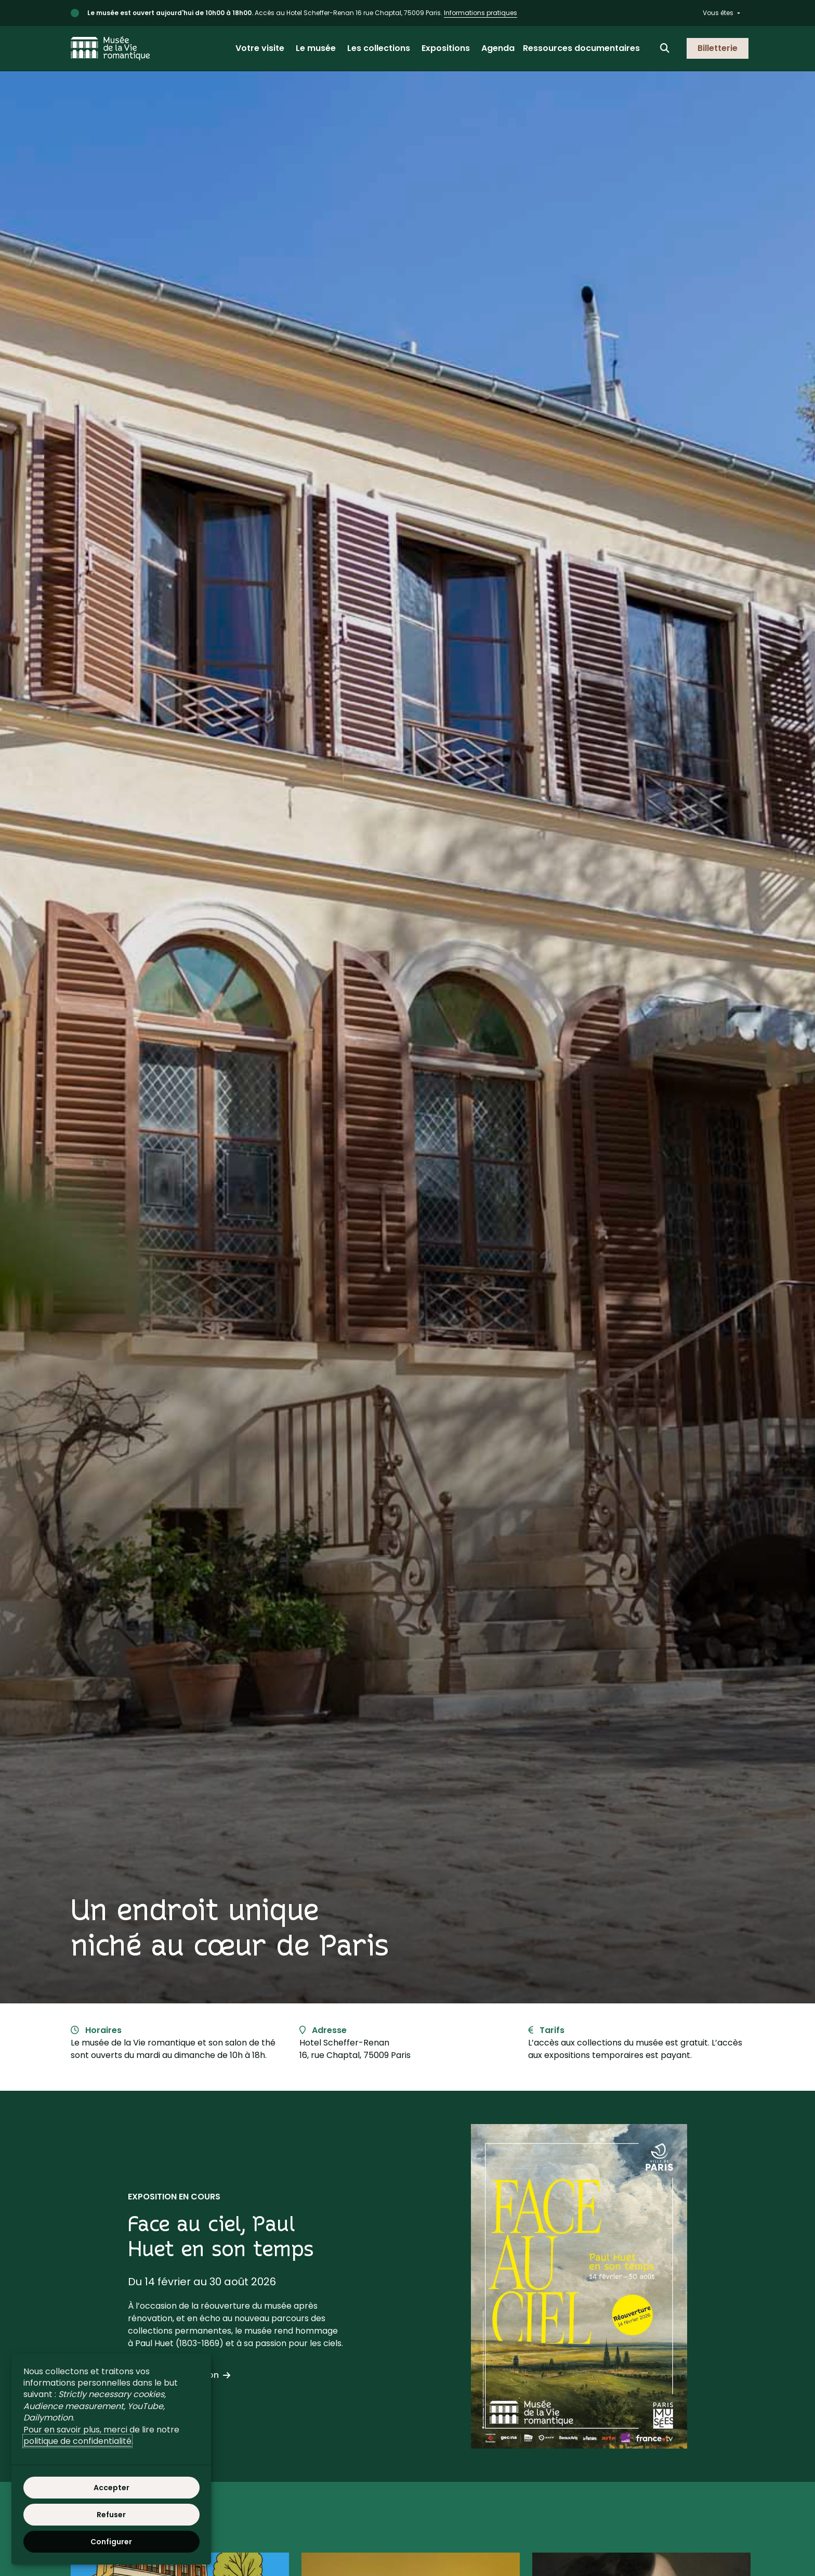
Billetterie (718, 48)
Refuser (111, 2514)
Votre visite (259, 48)
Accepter (111, 2487)
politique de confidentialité (77, 2441)
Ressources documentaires (581, 48)
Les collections (378, 48)
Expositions (446, 48)
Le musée (316, 48)
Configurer (111, 2541)
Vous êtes (718, 12)
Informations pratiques (480, 12)
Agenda (498, 48)
